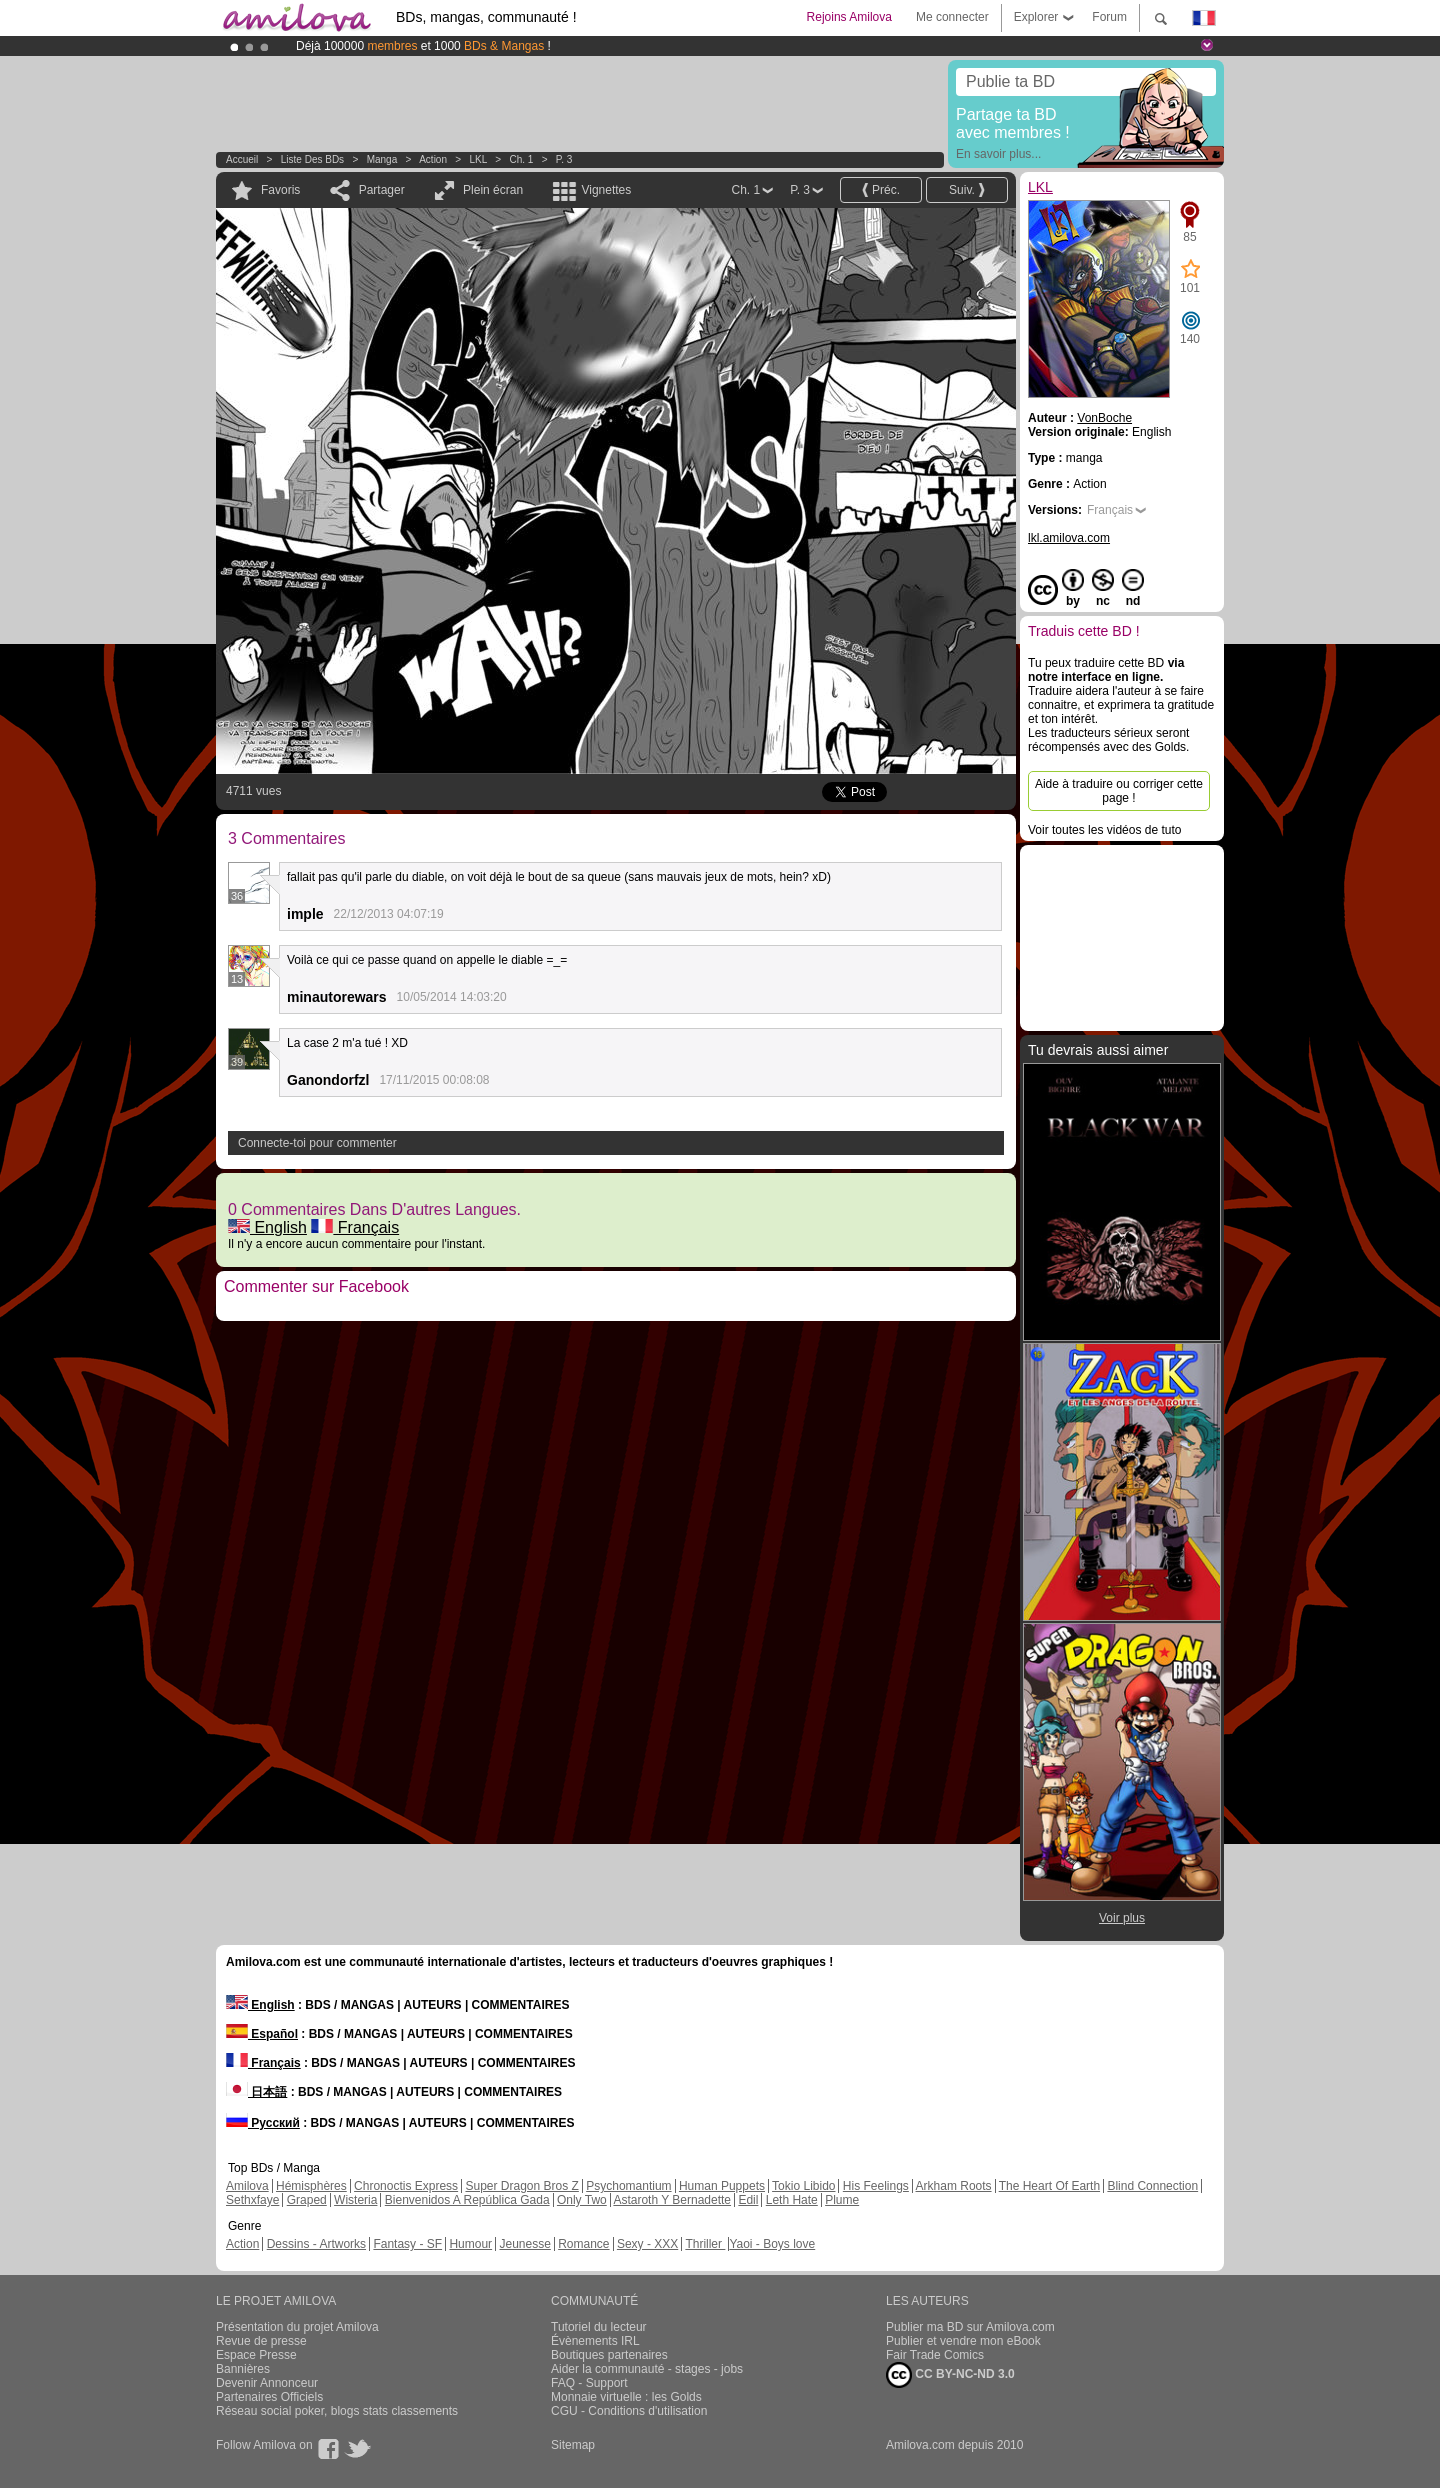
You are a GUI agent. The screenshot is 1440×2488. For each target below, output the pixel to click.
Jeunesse (524, 2244)
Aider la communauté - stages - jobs (647, 2369)
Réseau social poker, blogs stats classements (337, 2411)
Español (262, 2034)
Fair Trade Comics (935, 2355)
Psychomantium (628, 2186)
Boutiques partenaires (609, 2355)
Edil (748, 2200)
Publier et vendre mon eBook (963, 2341)
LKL (478, 159)
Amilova (247, 2186)
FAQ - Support (589, 2383)
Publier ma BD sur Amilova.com (970, 2327)
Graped (307, 2200)
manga (382, 159)
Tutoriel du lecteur (599, 2327)
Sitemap (573, 2445)
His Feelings (876, 2186)
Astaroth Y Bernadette (672, 2200)
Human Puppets (722, 2186)
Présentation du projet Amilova (297, 2327)
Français (355, 1227)
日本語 (256, 2092)
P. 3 (564, 159)
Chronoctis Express (406, 2186)
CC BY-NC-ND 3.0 (950, 2375)
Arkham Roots (954, 2186)
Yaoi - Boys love (772, 2244)
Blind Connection (1152, 2186)
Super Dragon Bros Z (521, 2186)
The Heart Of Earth (1049, 2186)
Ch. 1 (521, 159)
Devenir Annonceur (267, 2383)
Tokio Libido (803, 2186)
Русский (263, 2123)
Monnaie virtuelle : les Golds (626, 2397)
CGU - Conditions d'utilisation (629, 2411)
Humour (470, 2244)
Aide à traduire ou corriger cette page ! (1119, 791)
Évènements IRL (595, 2341)
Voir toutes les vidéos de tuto (1104, 830)
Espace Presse (256, 2355)
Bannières (243, 2369)
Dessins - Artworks (316, 2244)
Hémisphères (311, 2186)
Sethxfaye (252, 2200)
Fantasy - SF (407, 2244)
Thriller (705, 2244)
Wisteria (355, 2200)
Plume (842, 2200)
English (267, 1227)
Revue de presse (261, 2341)
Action (433, 159)
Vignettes (606, 190)
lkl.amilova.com (1069, 538)
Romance (583, 2244)
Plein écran (493, 190)
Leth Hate (792, 2200)
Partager (382, 190)
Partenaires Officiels (269, 2397)
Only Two (582, 2200)
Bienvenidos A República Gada (467, 2200)
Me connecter (952, 17)
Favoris (280, 190)
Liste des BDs (312, 159)
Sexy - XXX (647, 2244)
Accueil (242, 159)
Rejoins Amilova (849, 17)
